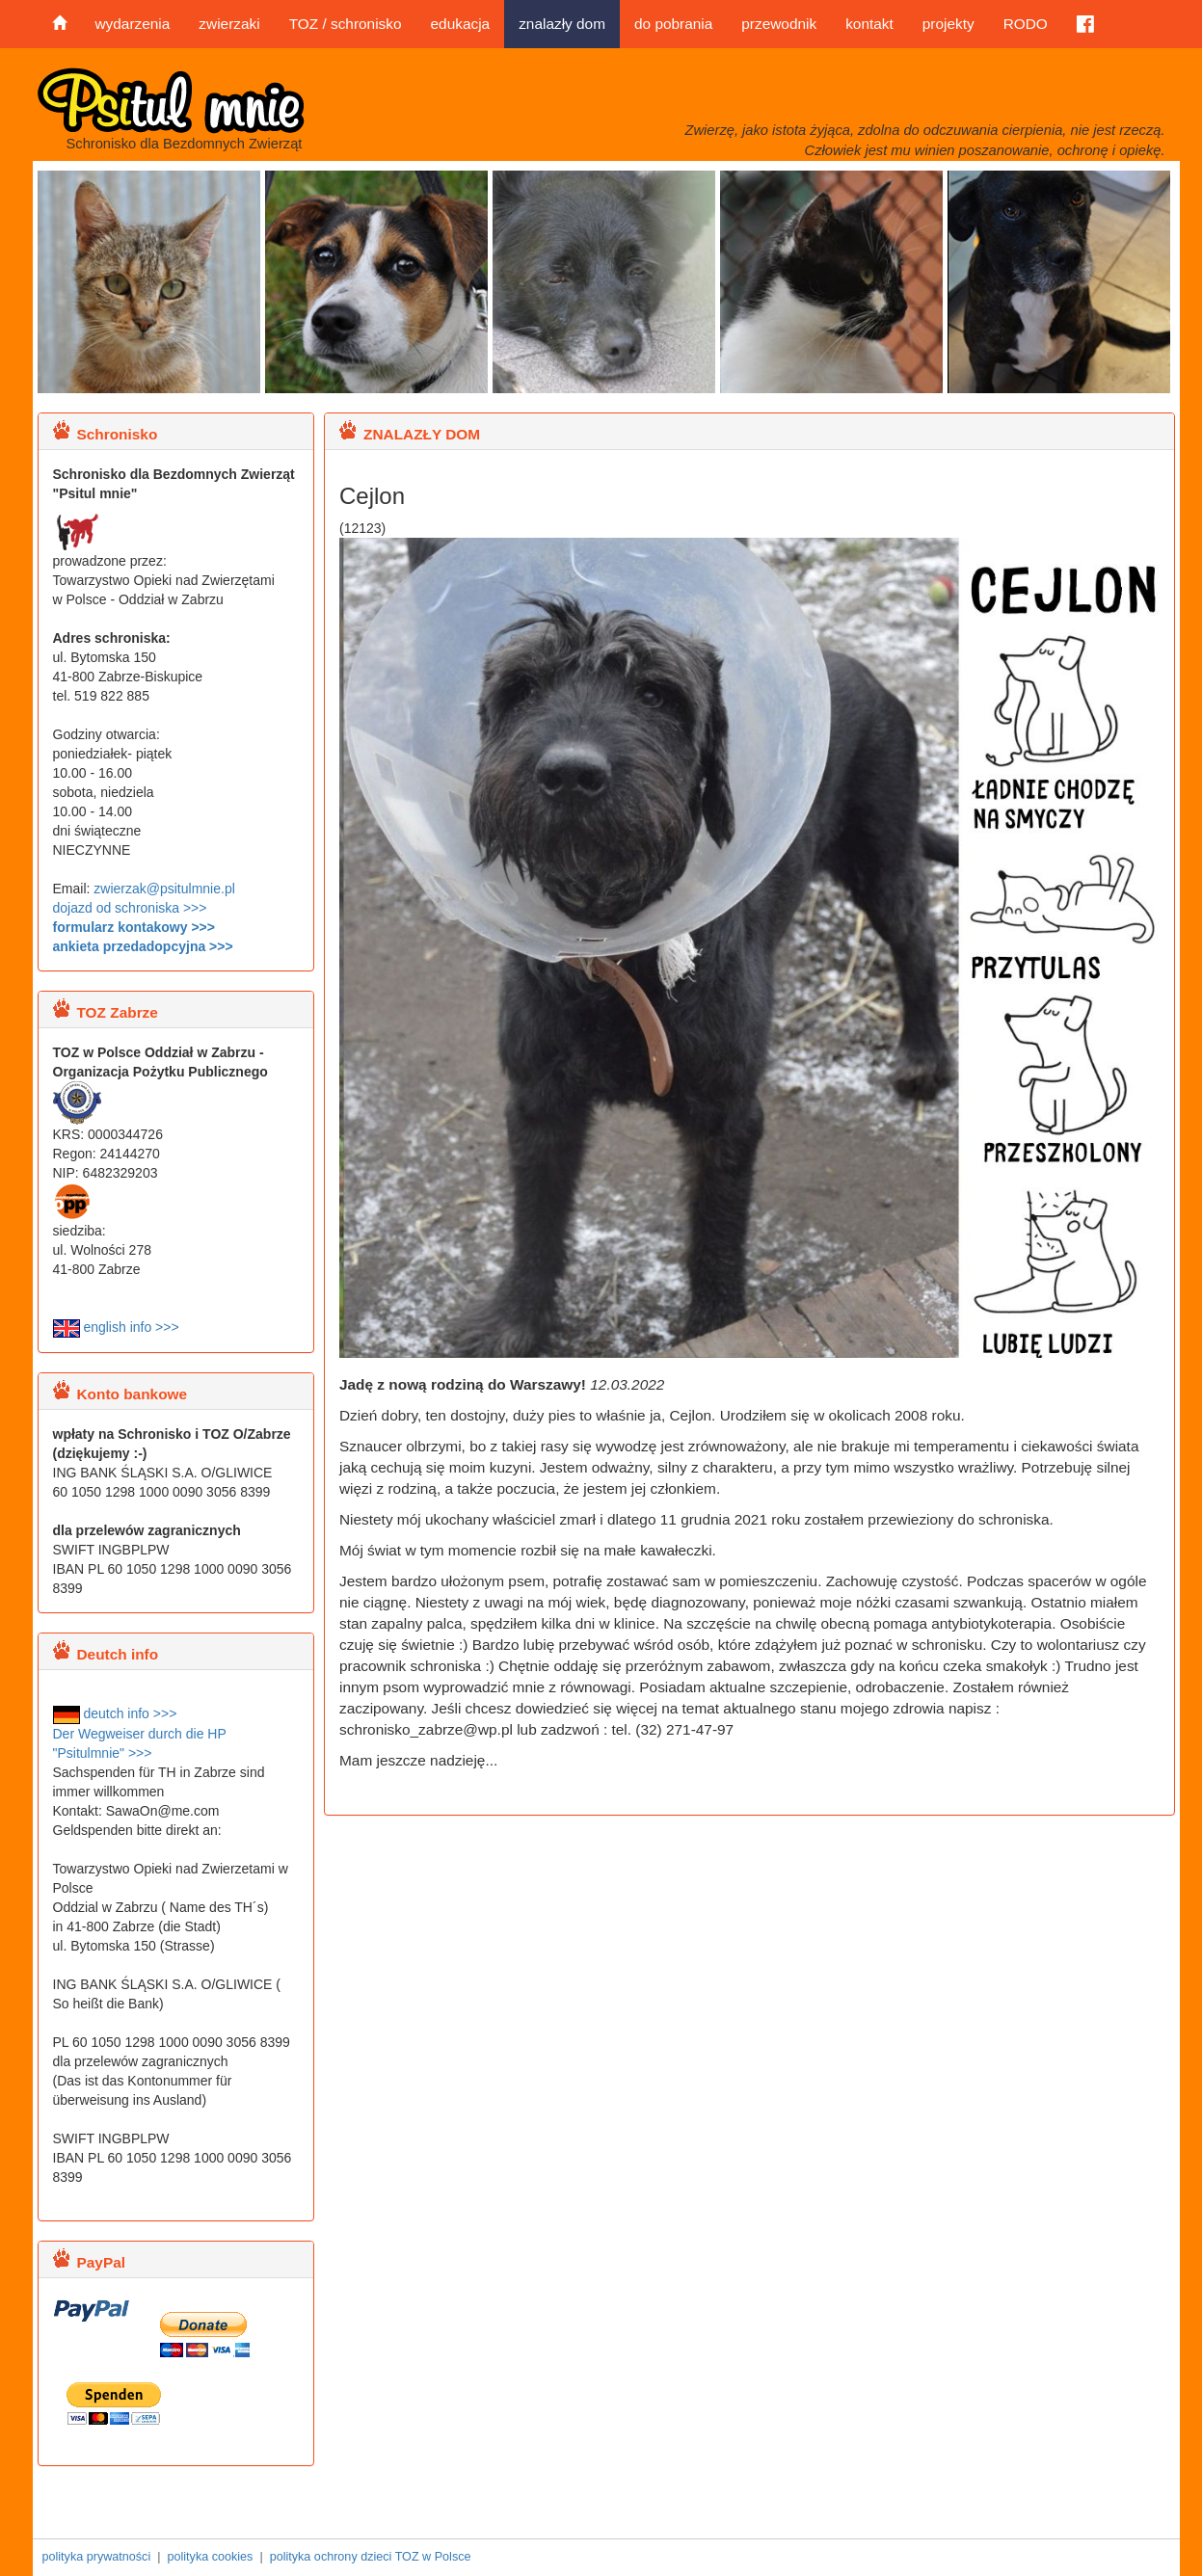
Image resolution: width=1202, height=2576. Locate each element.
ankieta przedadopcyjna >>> (143, 946)
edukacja (461, 23)
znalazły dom (562, 23)
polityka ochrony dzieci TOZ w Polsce (370, 2556)
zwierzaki (229, 23)
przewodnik (778, 23)
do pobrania (673, 23)
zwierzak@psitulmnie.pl (163, 888)
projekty (948, 23)
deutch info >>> (115, 1713)
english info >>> (116, 1327)
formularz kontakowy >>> (134, 927)
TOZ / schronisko (345, 23)
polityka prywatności (96, 2556)
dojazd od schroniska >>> (130, 908)
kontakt (869, 23)
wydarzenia (133, 23)
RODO (1025, 23)
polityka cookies (210, 2556)
